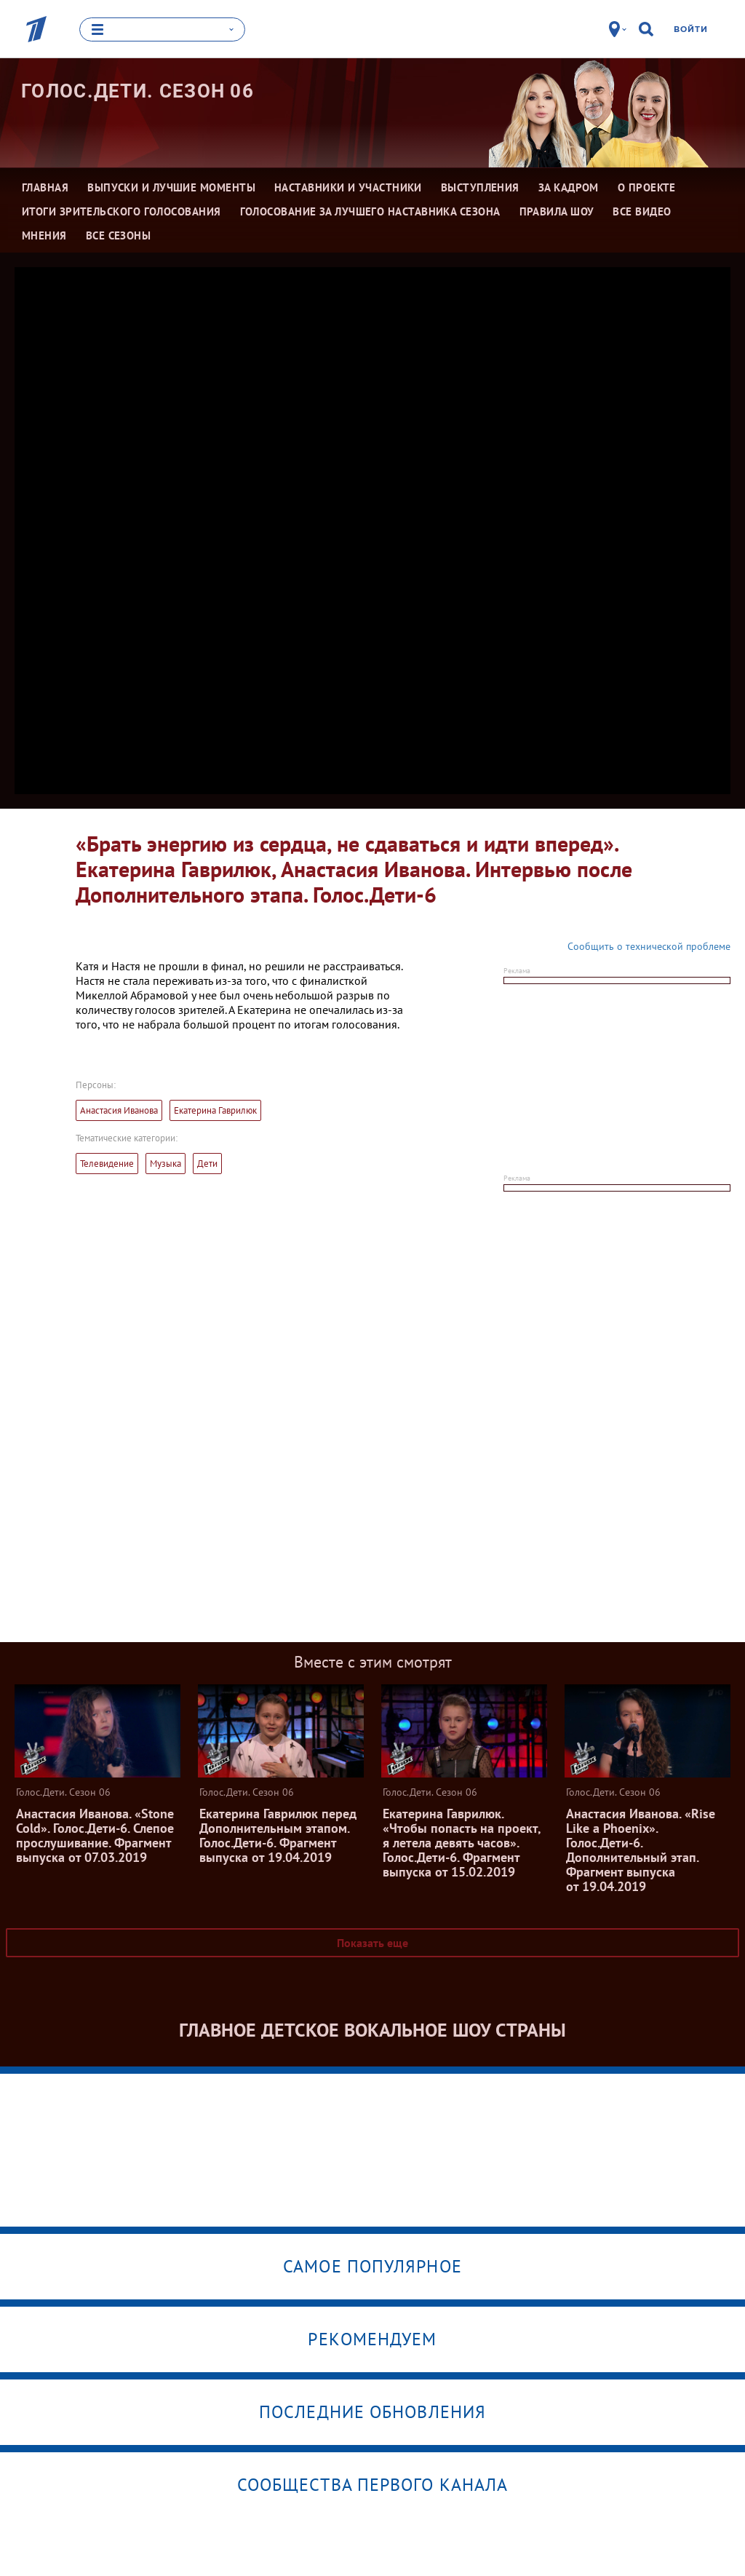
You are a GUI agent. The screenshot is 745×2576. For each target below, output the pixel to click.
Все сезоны (118, 235)
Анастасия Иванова (119, 1110)
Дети (207, 1163)
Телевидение (107, 1163)
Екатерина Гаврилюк (215, 1110)
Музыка (165, 1163)
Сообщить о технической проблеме (648, 946)
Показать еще (372, 1942)
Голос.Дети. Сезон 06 (137, 91)
